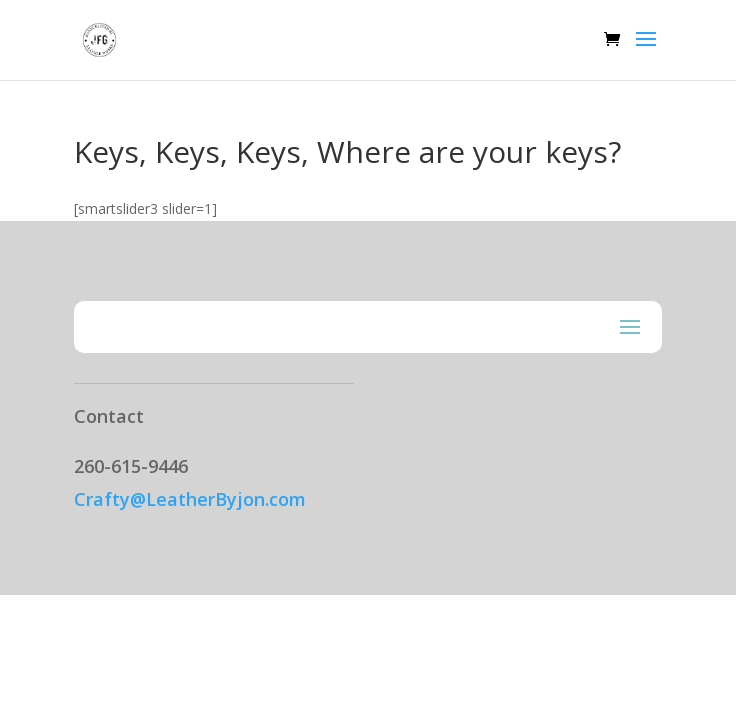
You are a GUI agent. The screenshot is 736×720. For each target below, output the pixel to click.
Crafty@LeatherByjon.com (190, 499)
